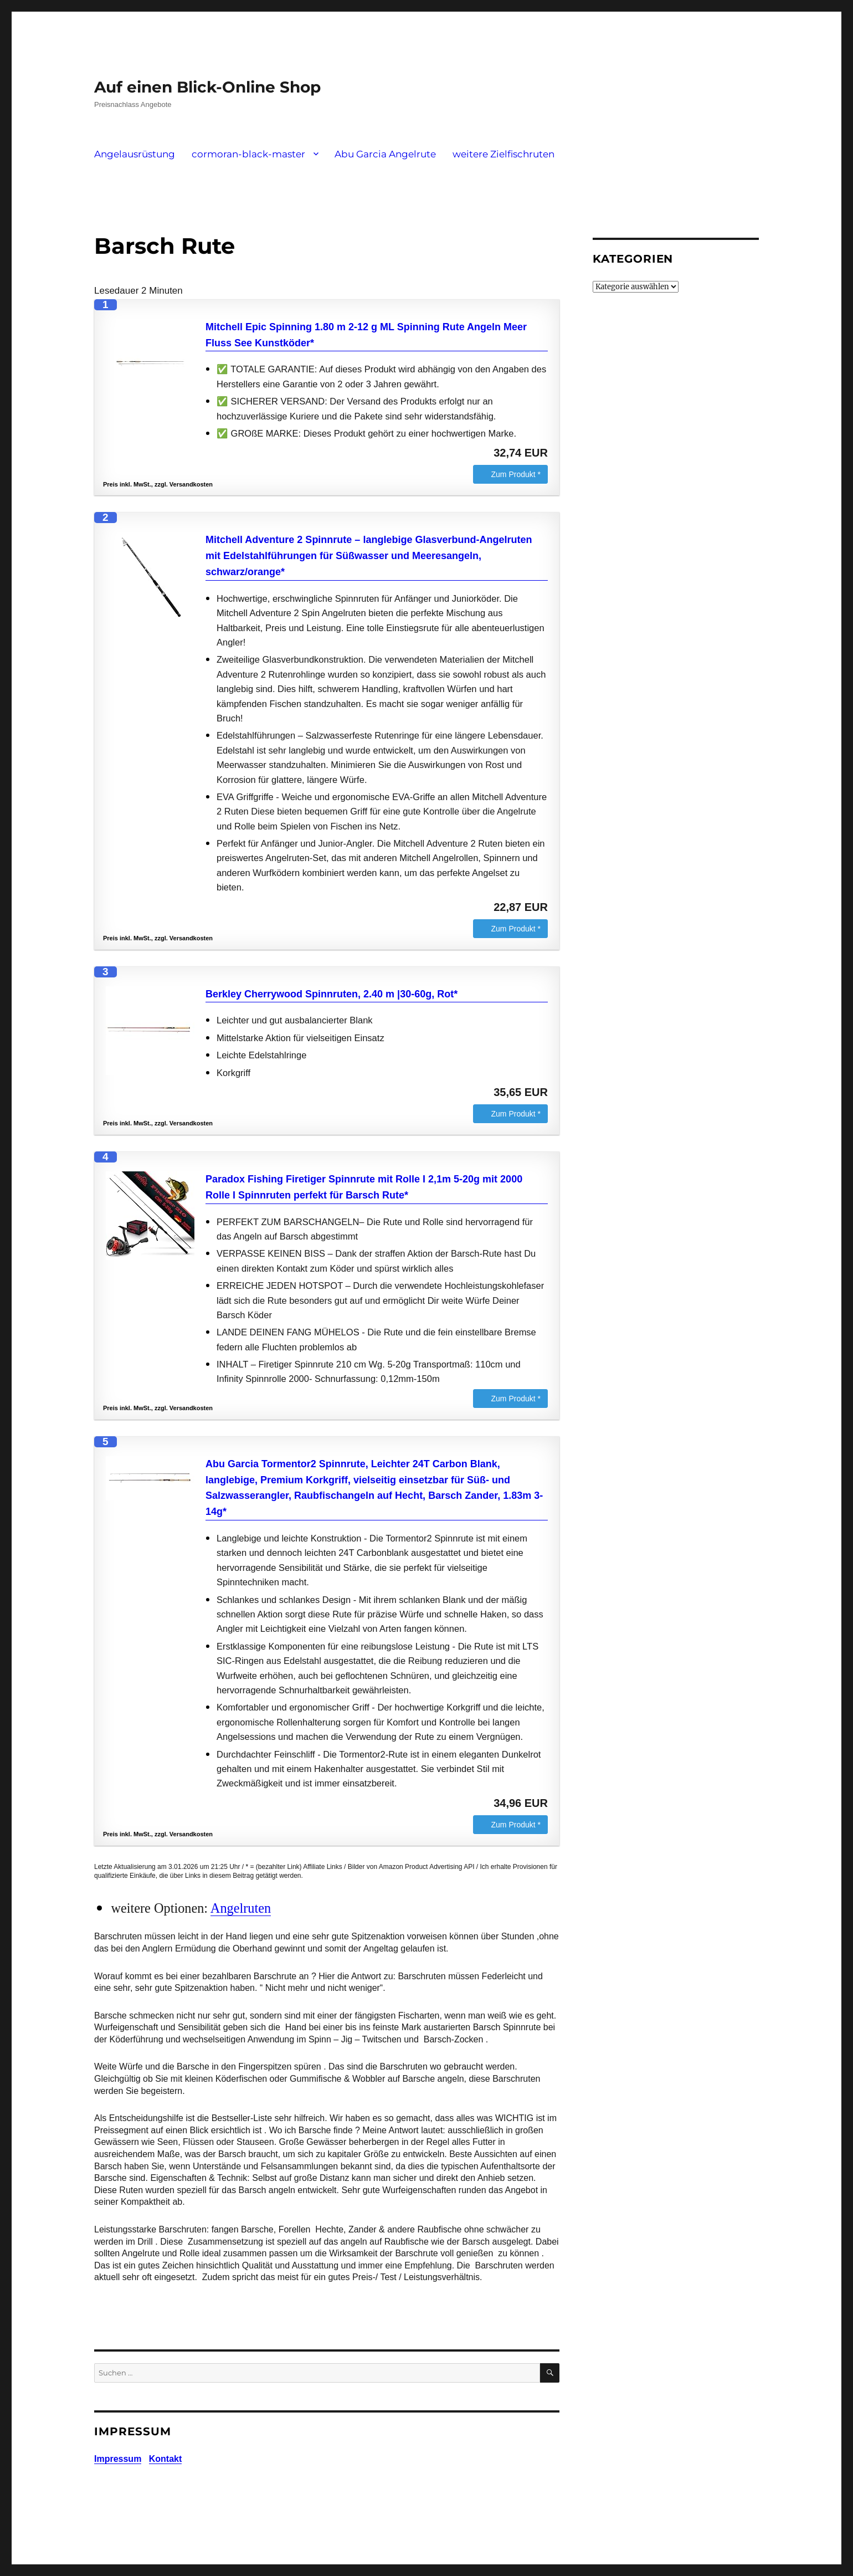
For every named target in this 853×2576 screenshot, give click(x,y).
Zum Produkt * (516, 474)
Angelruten (240, 1908)
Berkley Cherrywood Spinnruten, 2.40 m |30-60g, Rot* (331, 994)
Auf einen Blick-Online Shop (207, 87)
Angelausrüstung (134, 154)
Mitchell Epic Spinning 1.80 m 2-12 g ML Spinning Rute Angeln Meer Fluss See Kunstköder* (366, 335)
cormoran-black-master (248, 154)
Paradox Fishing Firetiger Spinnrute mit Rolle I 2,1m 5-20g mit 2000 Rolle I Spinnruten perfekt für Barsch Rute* (363, 1187)
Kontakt (165, 2459)
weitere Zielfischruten (503, 154)
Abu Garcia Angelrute (385, 154)
